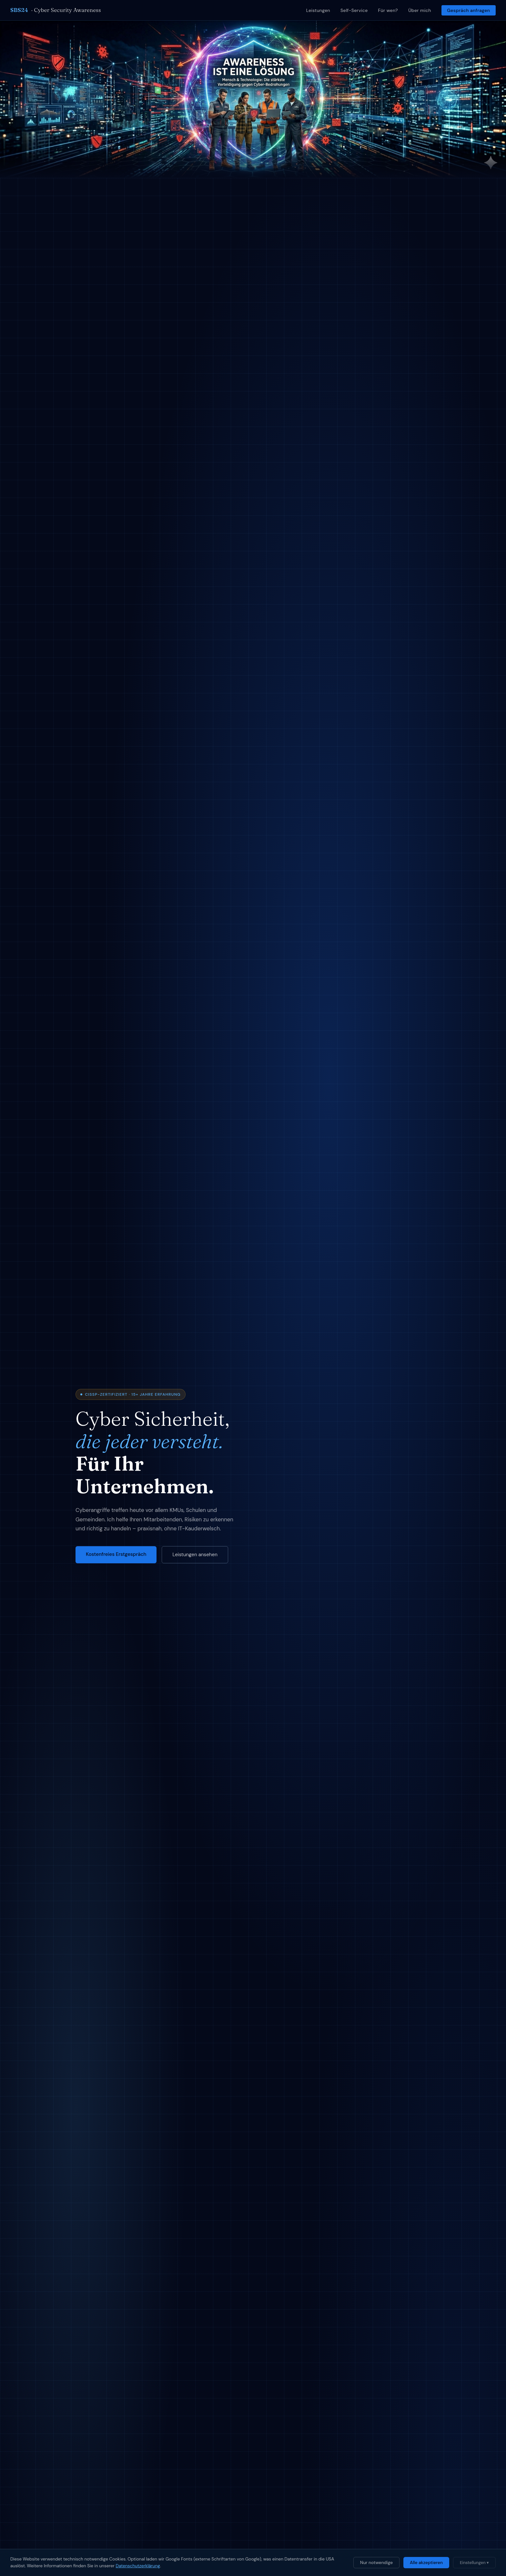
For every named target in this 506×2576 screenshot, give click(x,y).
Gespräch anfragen (468, 10)
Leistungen (318, 10)
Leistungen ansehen (194, 1554)
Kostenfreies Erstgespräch (116, 1554)
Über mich (419, 10)
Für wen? (388, 10)
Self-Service (354, 10)
